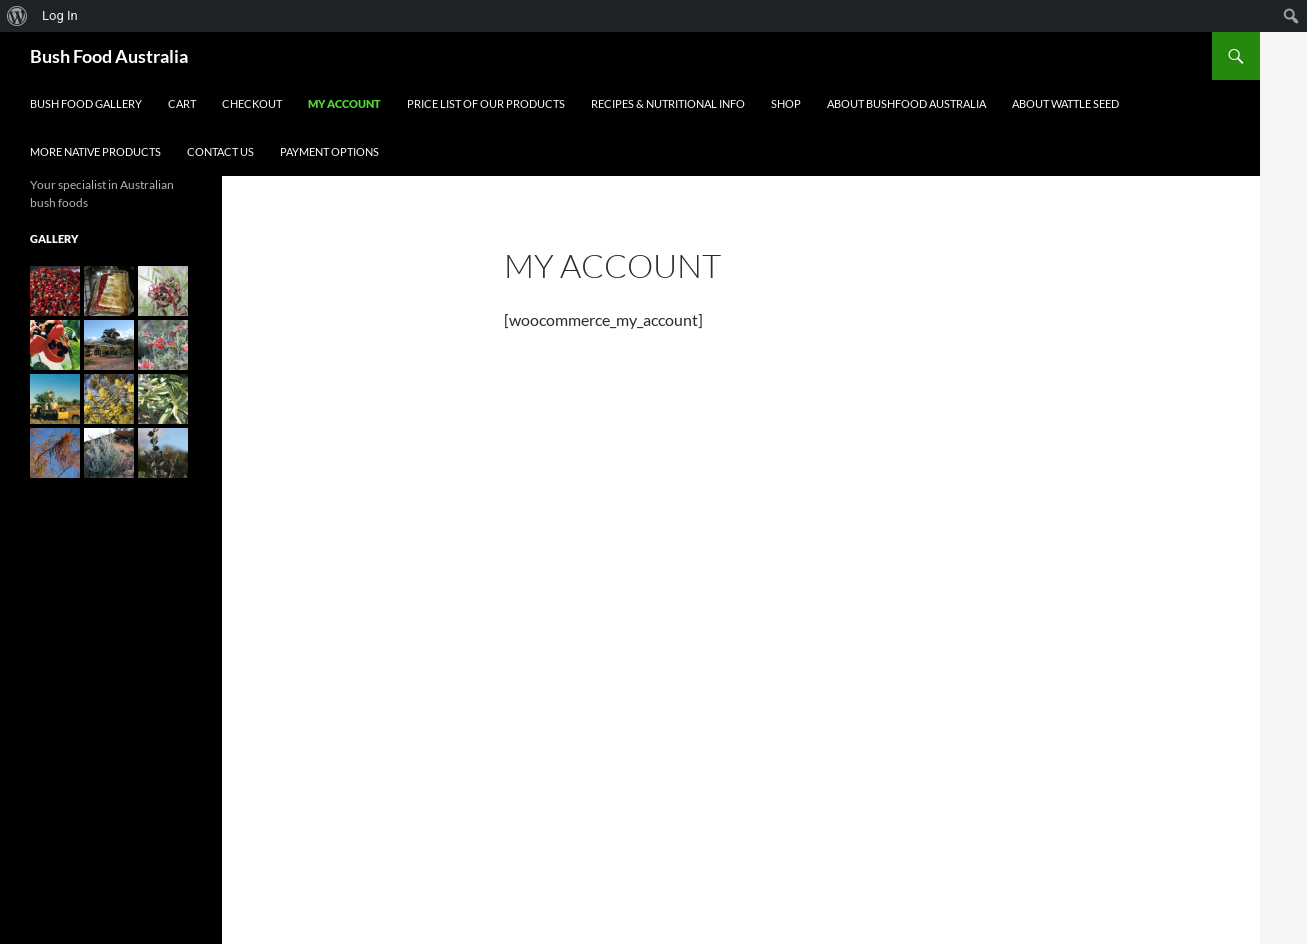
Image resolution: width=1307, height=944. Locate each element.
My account (344, 103)
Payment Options (329, 151)
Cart (182, 103)
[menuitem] (17, 16)
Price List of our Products (486, 103)
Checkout (252, 103)
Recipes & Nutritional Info (668, 103)
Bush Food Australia (109, 56)
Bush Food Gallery (86, 103)
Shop (786, 103)
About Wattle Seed (1065, 103)
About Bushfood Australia (906, 103)
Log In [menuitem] (60, 15)
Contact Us (220, 151)
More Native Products (95, 151)
